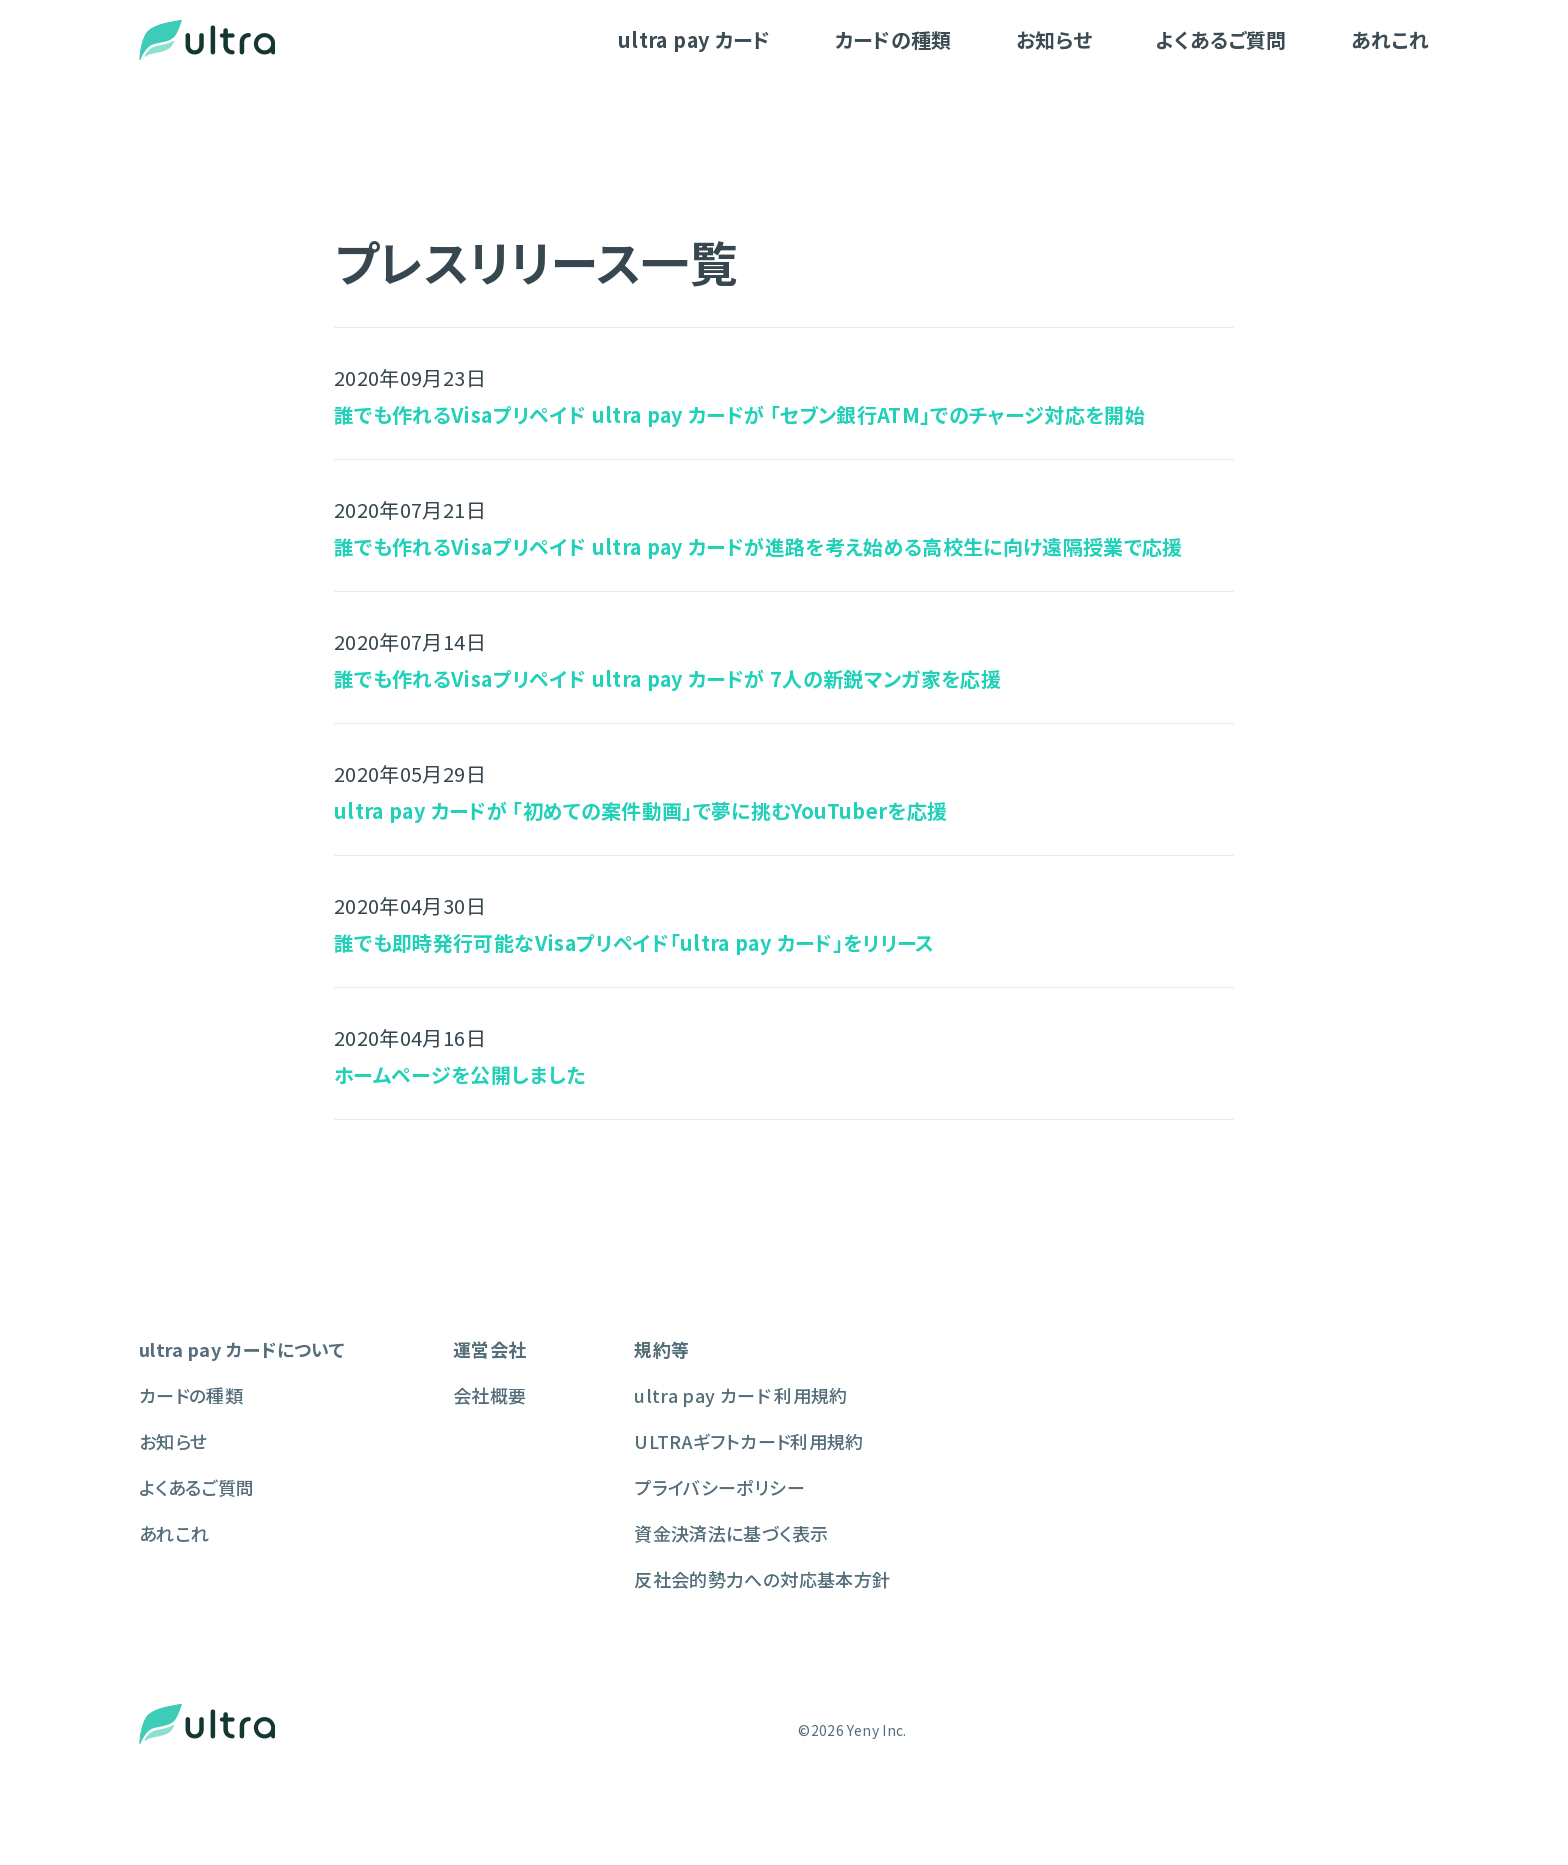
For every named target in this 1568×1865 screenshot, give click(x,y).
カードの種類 (893, 39)
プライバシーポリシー (719, 1487)
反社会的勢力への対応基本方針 (762, 1579)
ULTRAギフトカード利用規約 (748, 1441)
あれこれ (1390, 39)
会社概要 (489, 1395)
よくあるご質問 (1221, 39)
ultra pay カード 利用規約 (740, 1395)
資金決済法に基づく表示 (731, 1533)
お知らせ (1054, 39)
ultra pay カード (694, 39)
